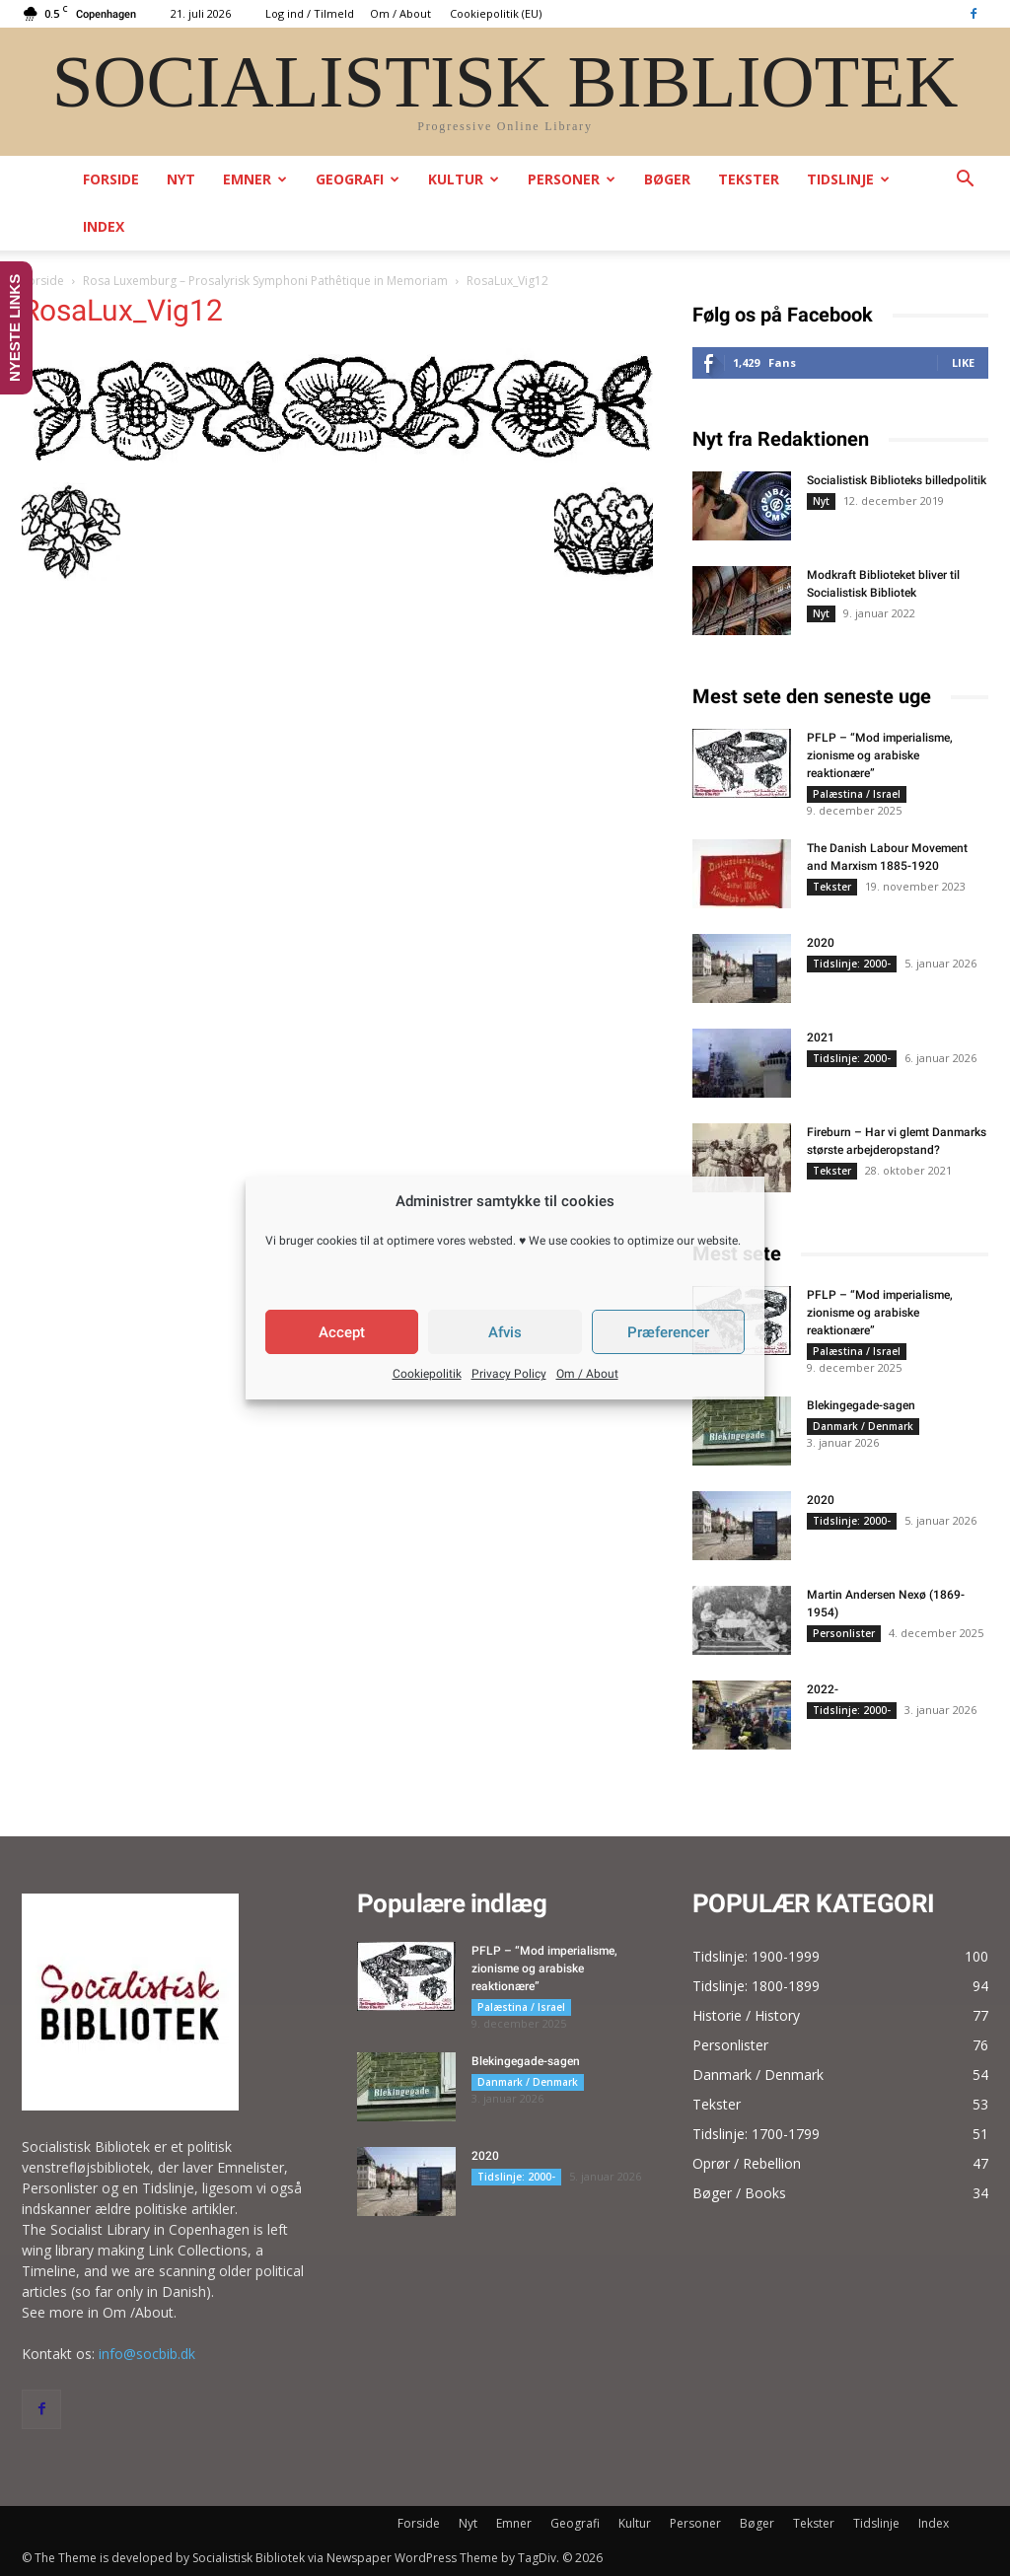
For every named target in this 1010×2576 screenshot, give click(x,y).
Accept (342, 1332)
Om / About (587, 1374)
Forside (111, 179)
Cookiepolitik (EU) (495, 13)
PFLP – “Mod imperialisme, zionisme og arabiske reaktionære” (880, 755)
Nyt (181, 179)
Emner (255, 179)
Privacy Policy (508, 1374)
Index (103, 226)
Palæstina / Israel (857, 794)
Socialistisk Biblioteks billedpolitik (896, 480)
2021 (820, 1037)
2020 (820, 943)
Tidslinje (848, 179)
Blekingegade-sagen (861, 1405)
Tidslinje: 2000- (852, 963)
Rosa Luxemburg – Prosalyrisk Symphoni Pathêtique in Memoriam (265, 280)
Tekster (748, 179)
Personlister (844, 1633)
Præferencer (668, 1332)
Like (963, 362)
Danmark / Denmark (863, 1426)
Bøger (667, 179)
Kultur (463, 179)
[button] (964, 181)
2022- (822, 1689)
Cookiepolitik (427, 1374)
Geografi (357, 179)
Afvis (505, 1332)
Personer (571, 179)
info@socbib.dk (147, 2353)
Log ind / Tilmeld (309, 13)
